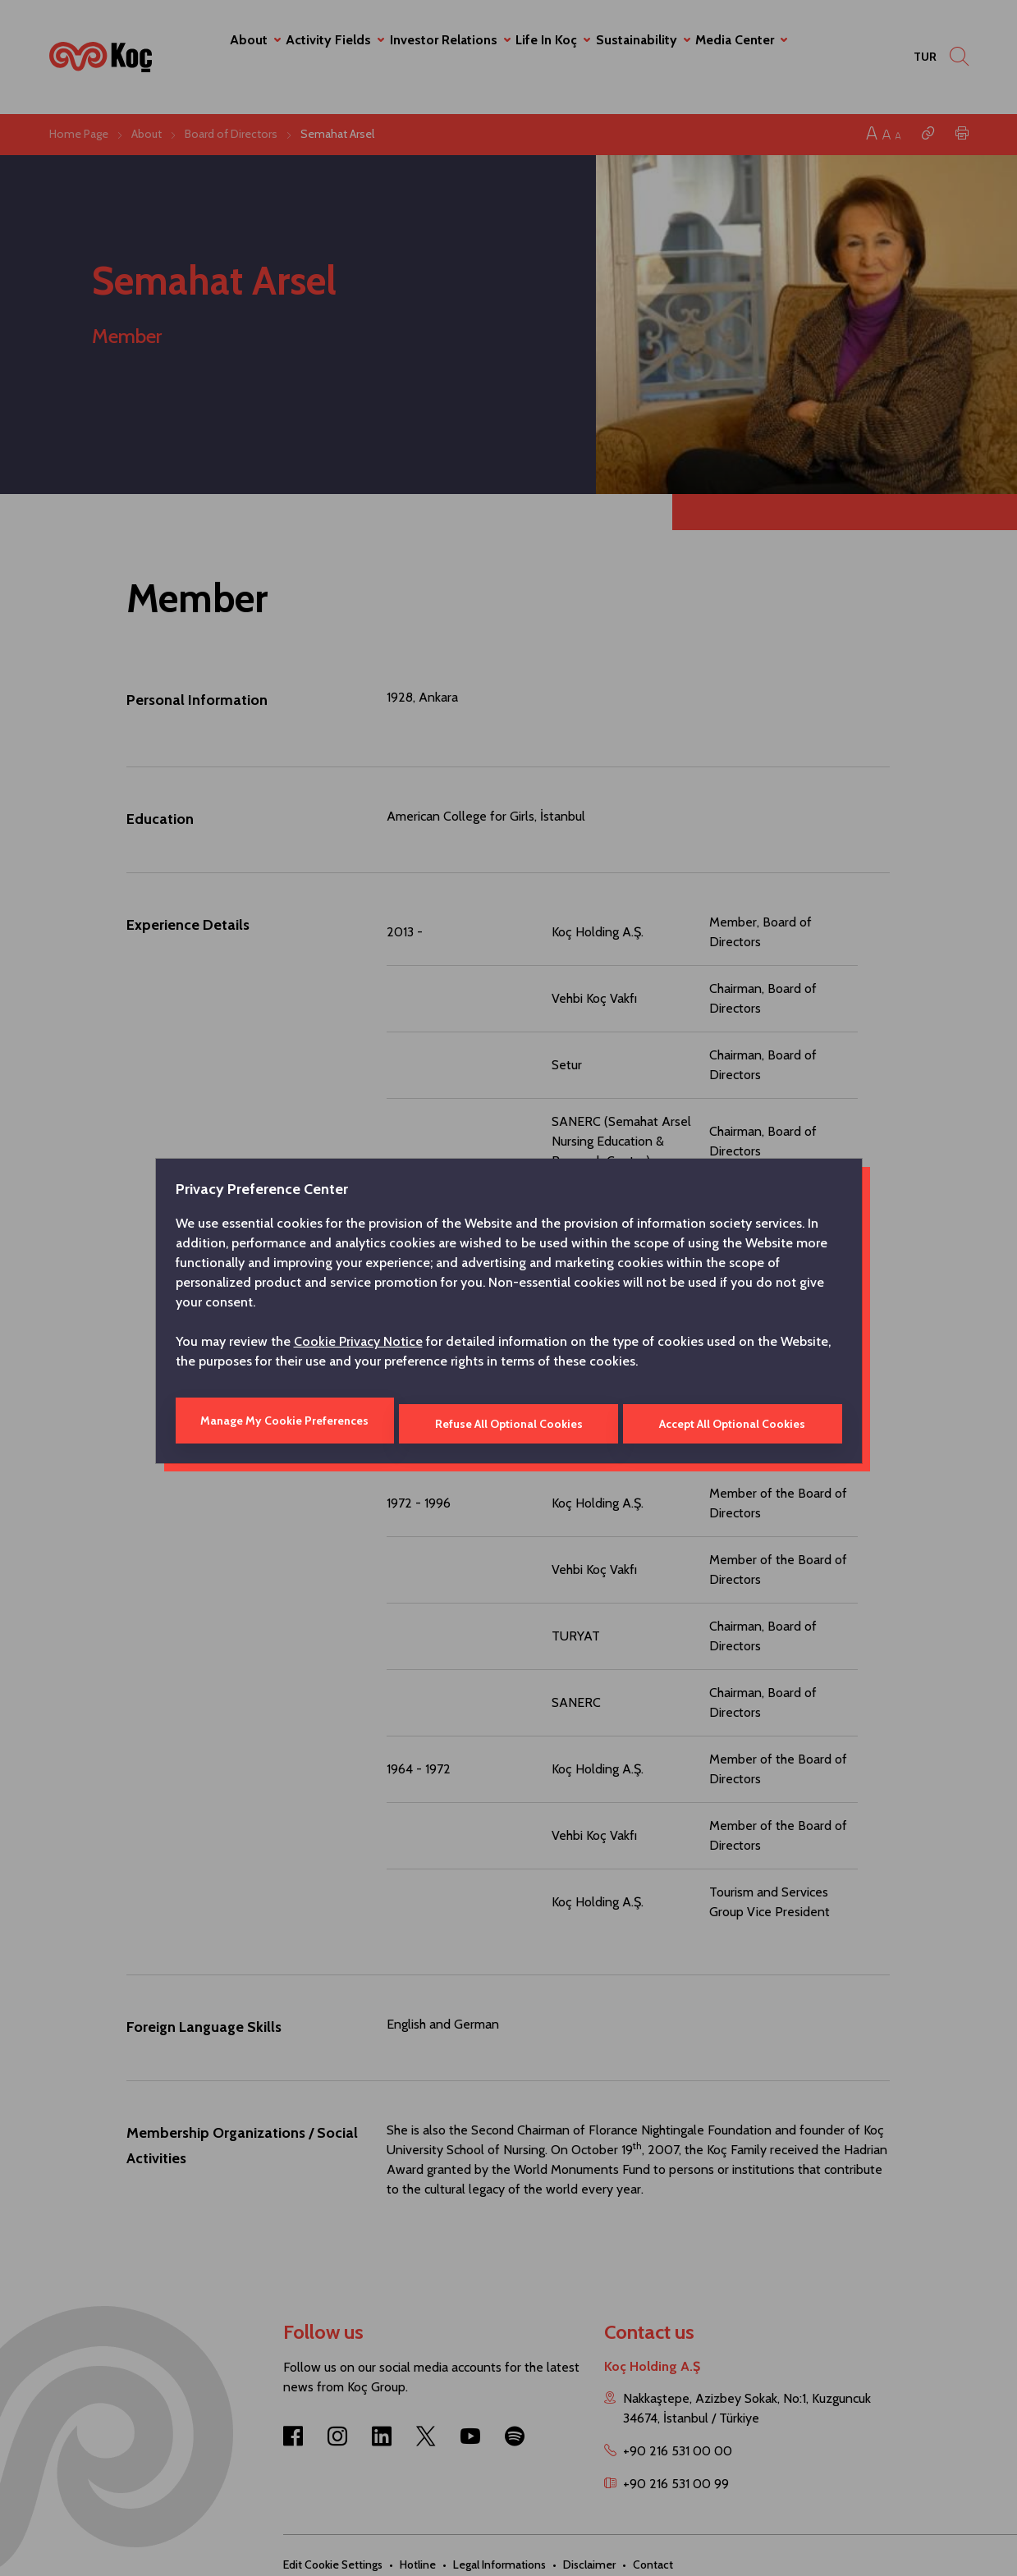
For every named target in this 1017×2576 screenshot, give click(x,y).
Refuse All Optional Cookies (508, 1420)
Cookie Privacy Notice (358, 1344)
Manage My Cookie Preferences (283, 1420)
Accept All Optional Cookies (734, 1420)
